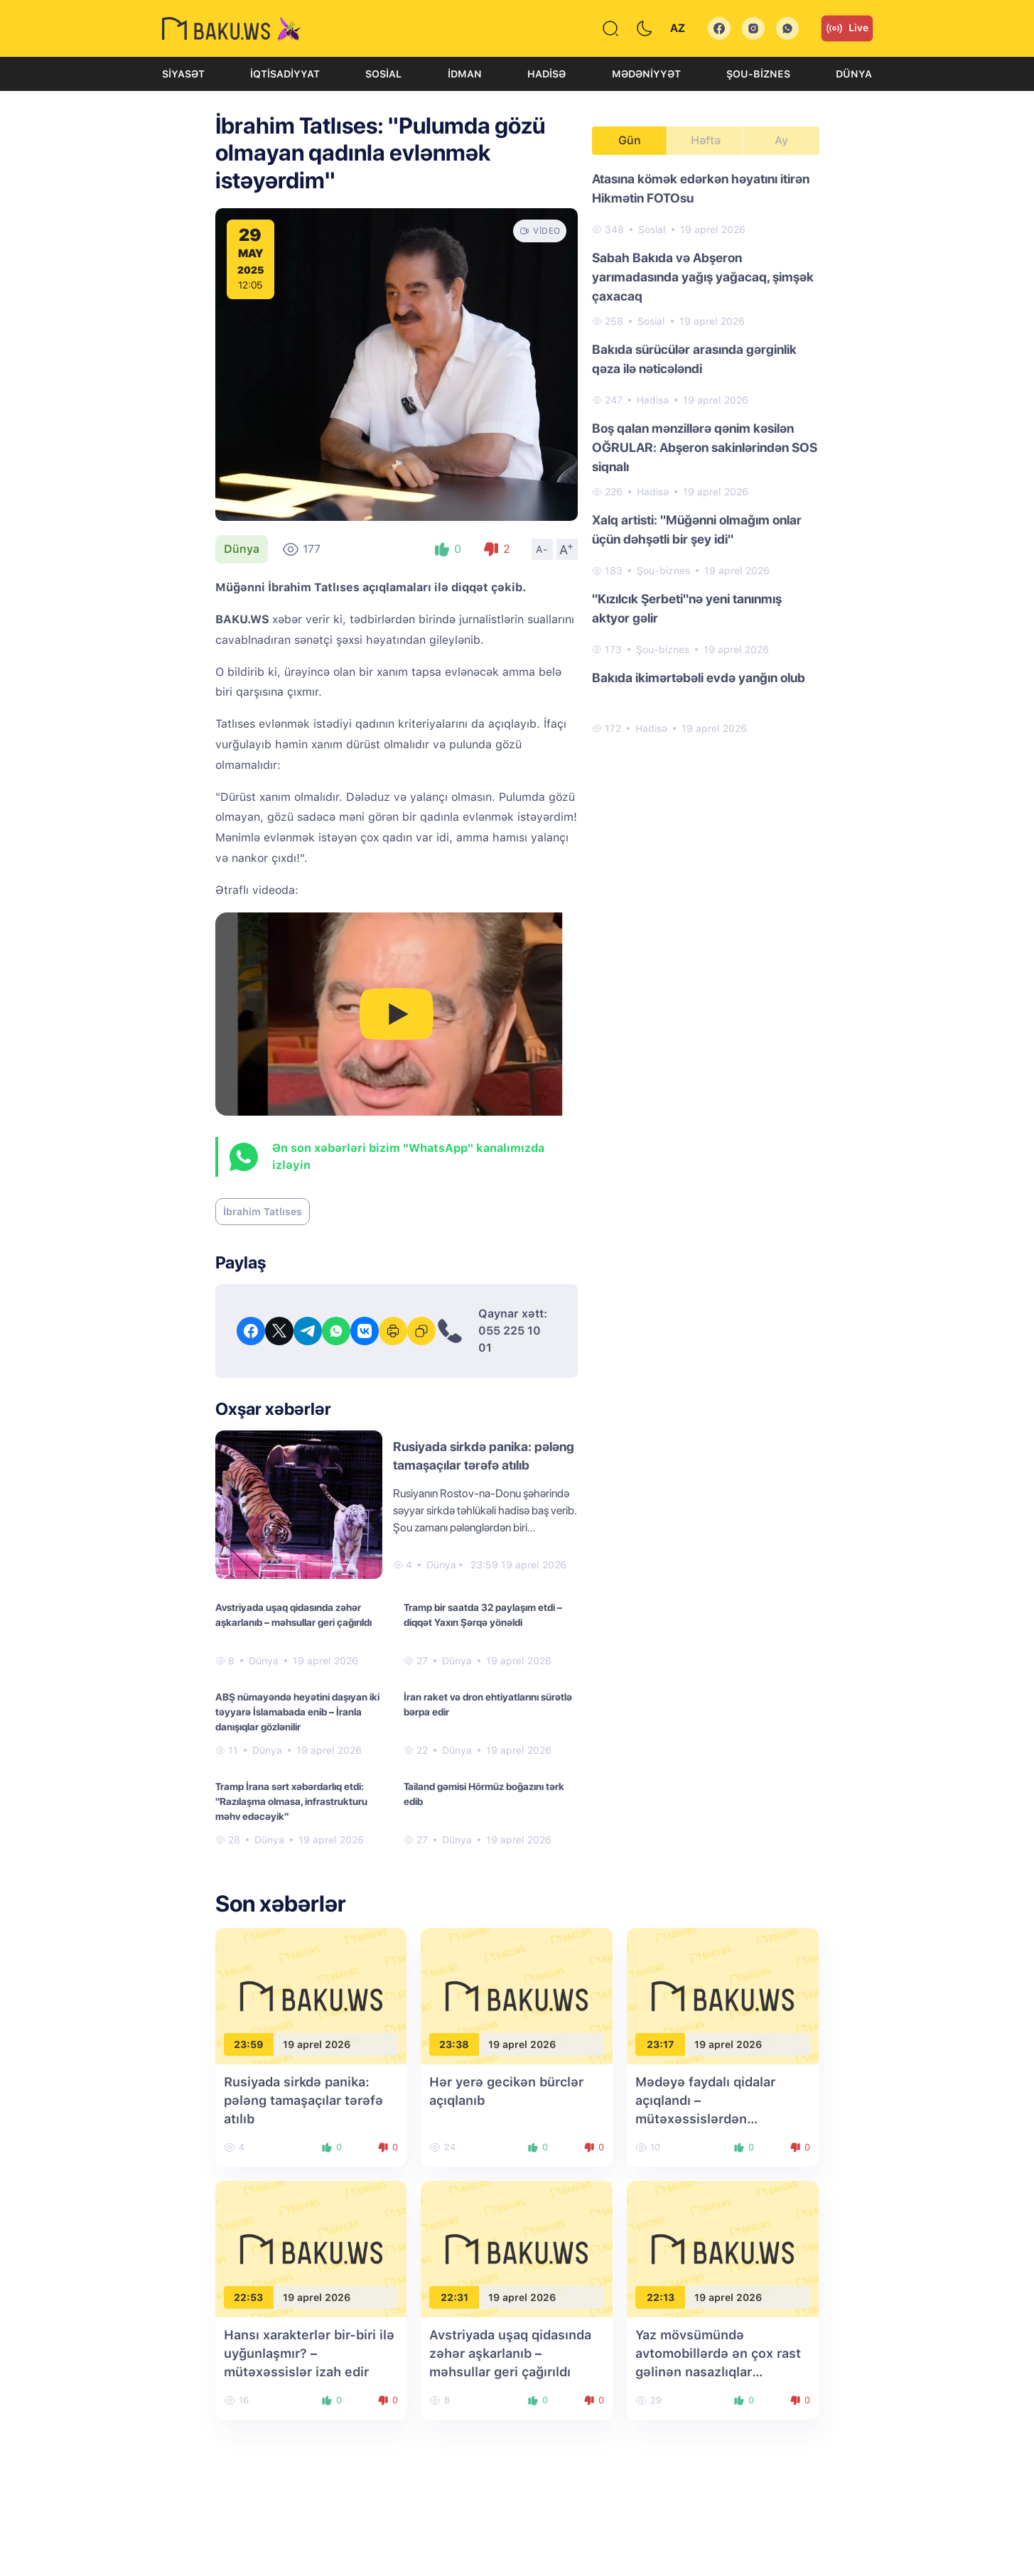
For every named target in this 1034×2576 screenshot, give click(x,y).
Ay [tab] (781, 140)
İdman (465, 74)
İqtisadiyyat (285, 74)
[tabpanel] (705, 452)
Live (847, 28)
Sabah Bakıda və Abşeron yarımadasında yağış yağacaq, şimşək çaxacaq (703, 276)
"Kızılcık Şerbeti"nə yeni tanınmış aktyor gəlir (687, 608)
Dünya (854, 74)
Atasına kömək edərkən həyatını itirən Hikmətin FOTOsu (700, 188)
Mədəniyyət (646, 74)
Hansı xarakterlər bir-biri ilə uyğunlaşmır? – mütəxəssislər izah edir (309, 2353)
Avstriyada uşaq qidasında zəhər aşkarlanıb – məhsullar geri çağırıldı (293, 1615)
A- (542, 549)
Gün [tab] (629, 140)
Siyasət (183, 74)
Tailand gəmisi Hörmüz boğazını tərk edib (484, 1794)
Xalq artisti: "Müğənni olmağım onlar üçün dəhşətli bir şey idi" (697, 529)
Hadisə (546, 74)
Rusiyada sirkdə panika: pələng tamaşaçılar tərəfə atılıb (303, 2100)
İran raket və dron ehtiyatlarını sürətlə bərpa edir (488, 1704)
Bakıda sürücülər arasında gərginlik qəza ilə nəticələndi (694, 359)
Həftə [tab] (706, 140)
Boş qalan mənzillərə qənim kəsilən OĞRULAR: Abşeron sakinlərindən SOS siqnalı (704, 447)
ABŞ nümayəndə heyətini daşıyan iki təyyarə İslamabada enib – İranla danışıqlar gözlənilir (297, 1711)
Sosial (383, 74)
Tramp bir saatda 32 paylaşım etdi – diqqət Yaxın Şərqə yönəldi (483, 1615)
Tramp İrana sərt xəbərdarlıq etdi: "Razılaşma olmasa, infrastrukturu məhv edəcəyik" (291, 1801)
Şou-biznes (758, 74)
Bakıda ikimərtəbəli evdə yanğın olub (698, 677)
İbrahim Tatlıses (262, 1211)
